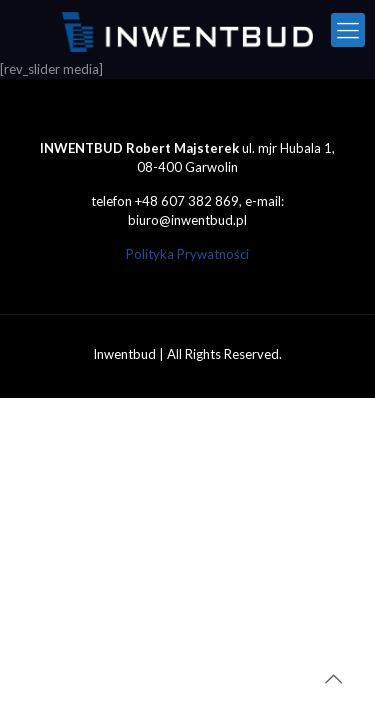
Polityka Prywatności (187, 254)
